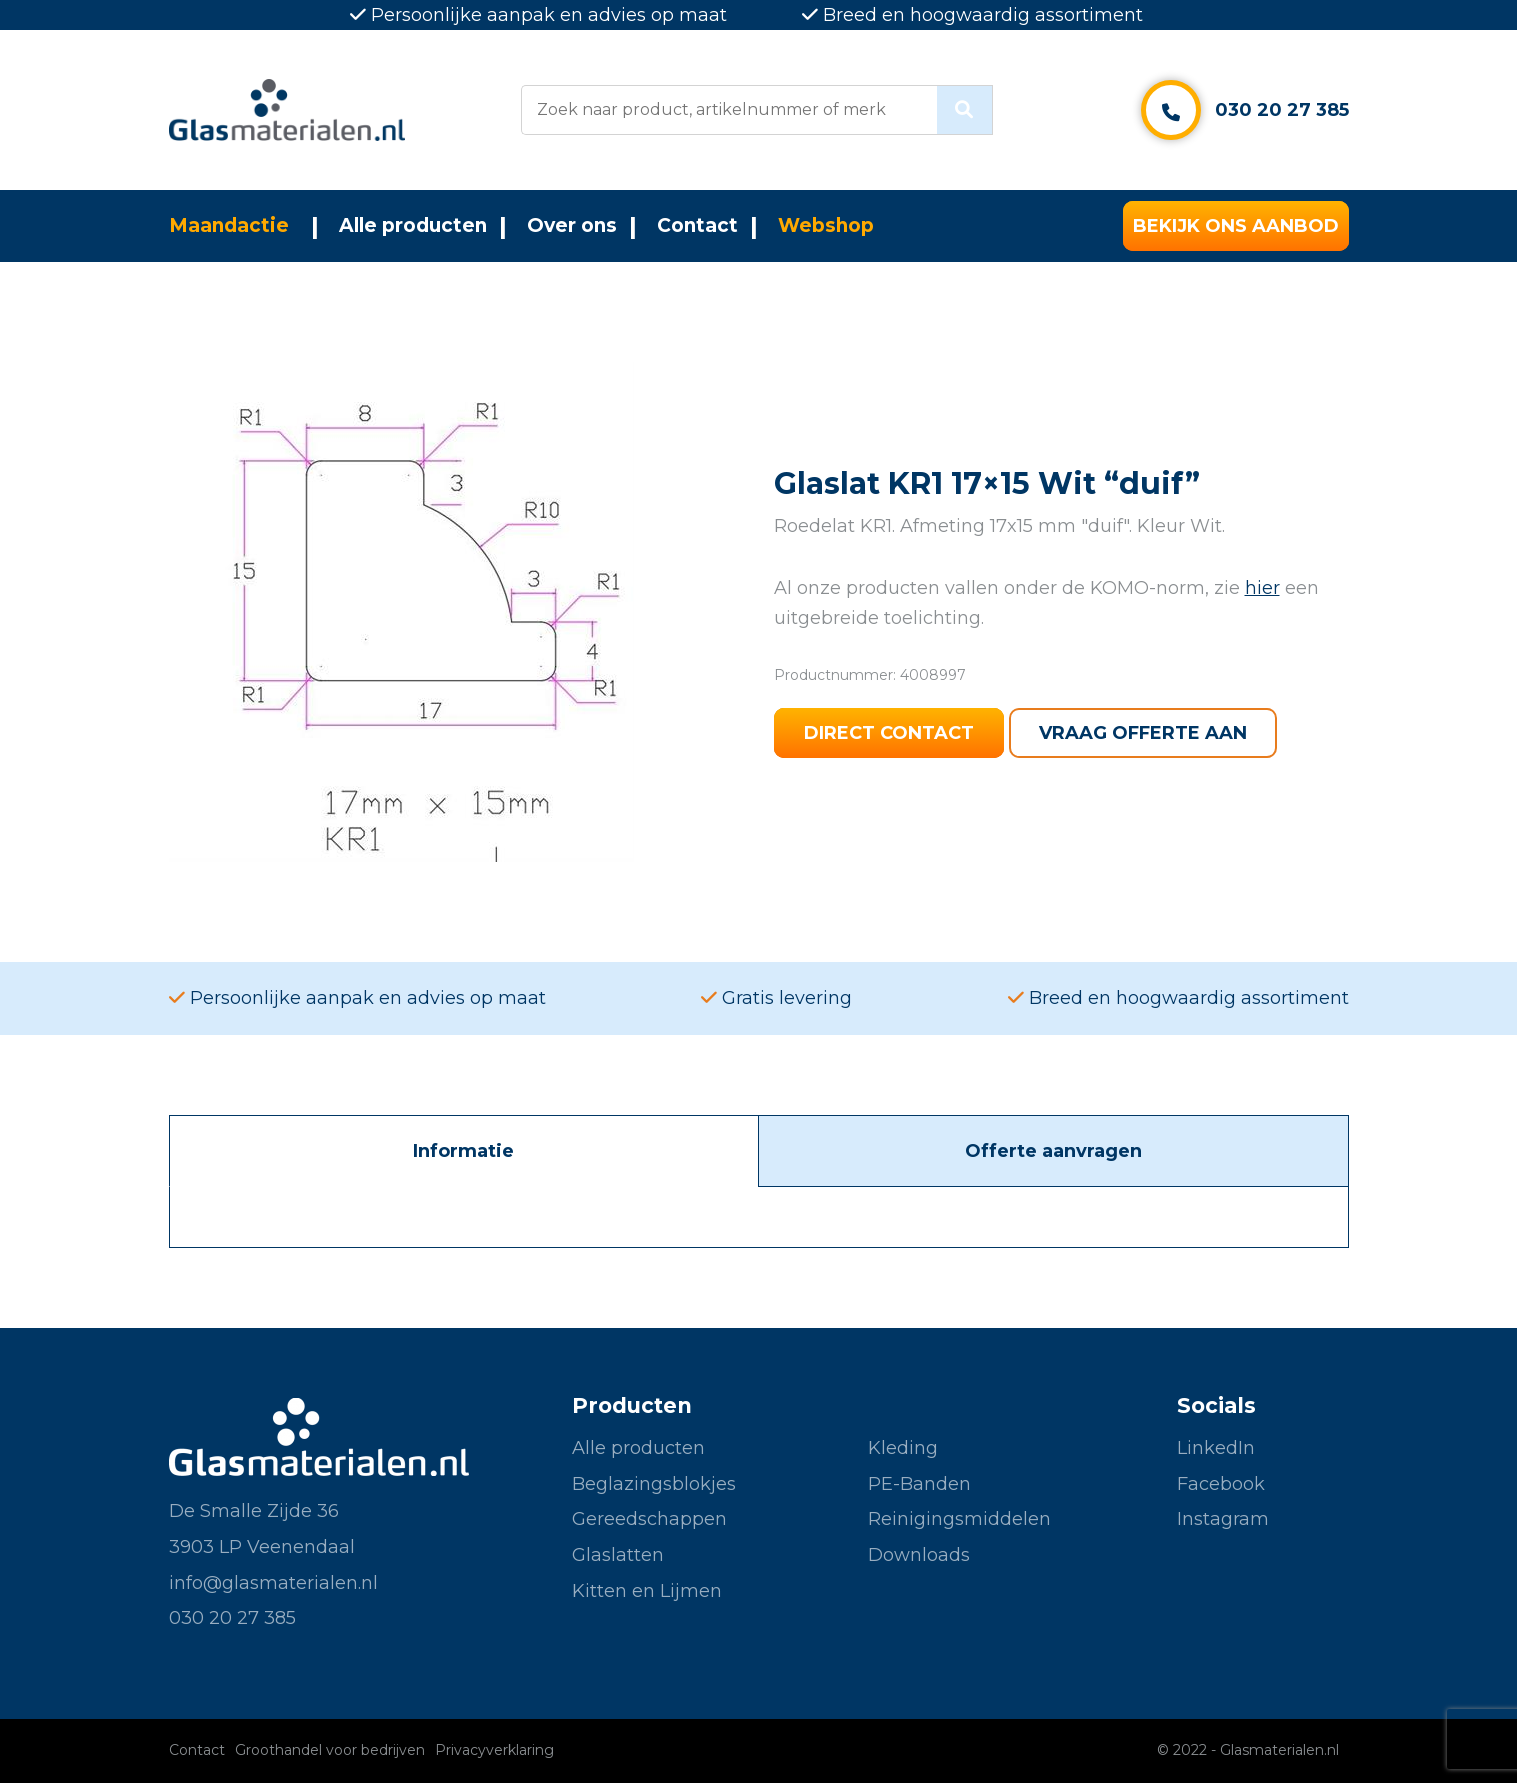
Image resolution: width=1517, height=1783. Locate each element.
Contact (697, 225)
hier (1262, 588)
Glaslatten (618, 1555)
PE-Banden (919, 1484)
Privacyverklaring (494, 1750)
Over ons (572, 225)
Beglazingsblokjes (654, 1484)
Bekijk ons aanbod (1236, 226)
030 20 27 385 (1282, 110)
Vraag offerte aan (1143, 733)
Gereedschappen (649, 1519)
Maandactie (229, 225)
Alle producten (413, 225)
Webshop (826, 225)
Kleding (903, 1448)
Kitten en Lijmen (647, 1591)
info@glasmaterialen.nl (273, 1583)
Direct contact (889, 733)
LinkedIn (1216, 1448)
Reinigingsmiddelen (959, 1519)
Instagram (1223, 1519)
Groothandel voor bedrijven (330, 1750)
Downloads (919, 1555)
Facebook (1221, 1484)
